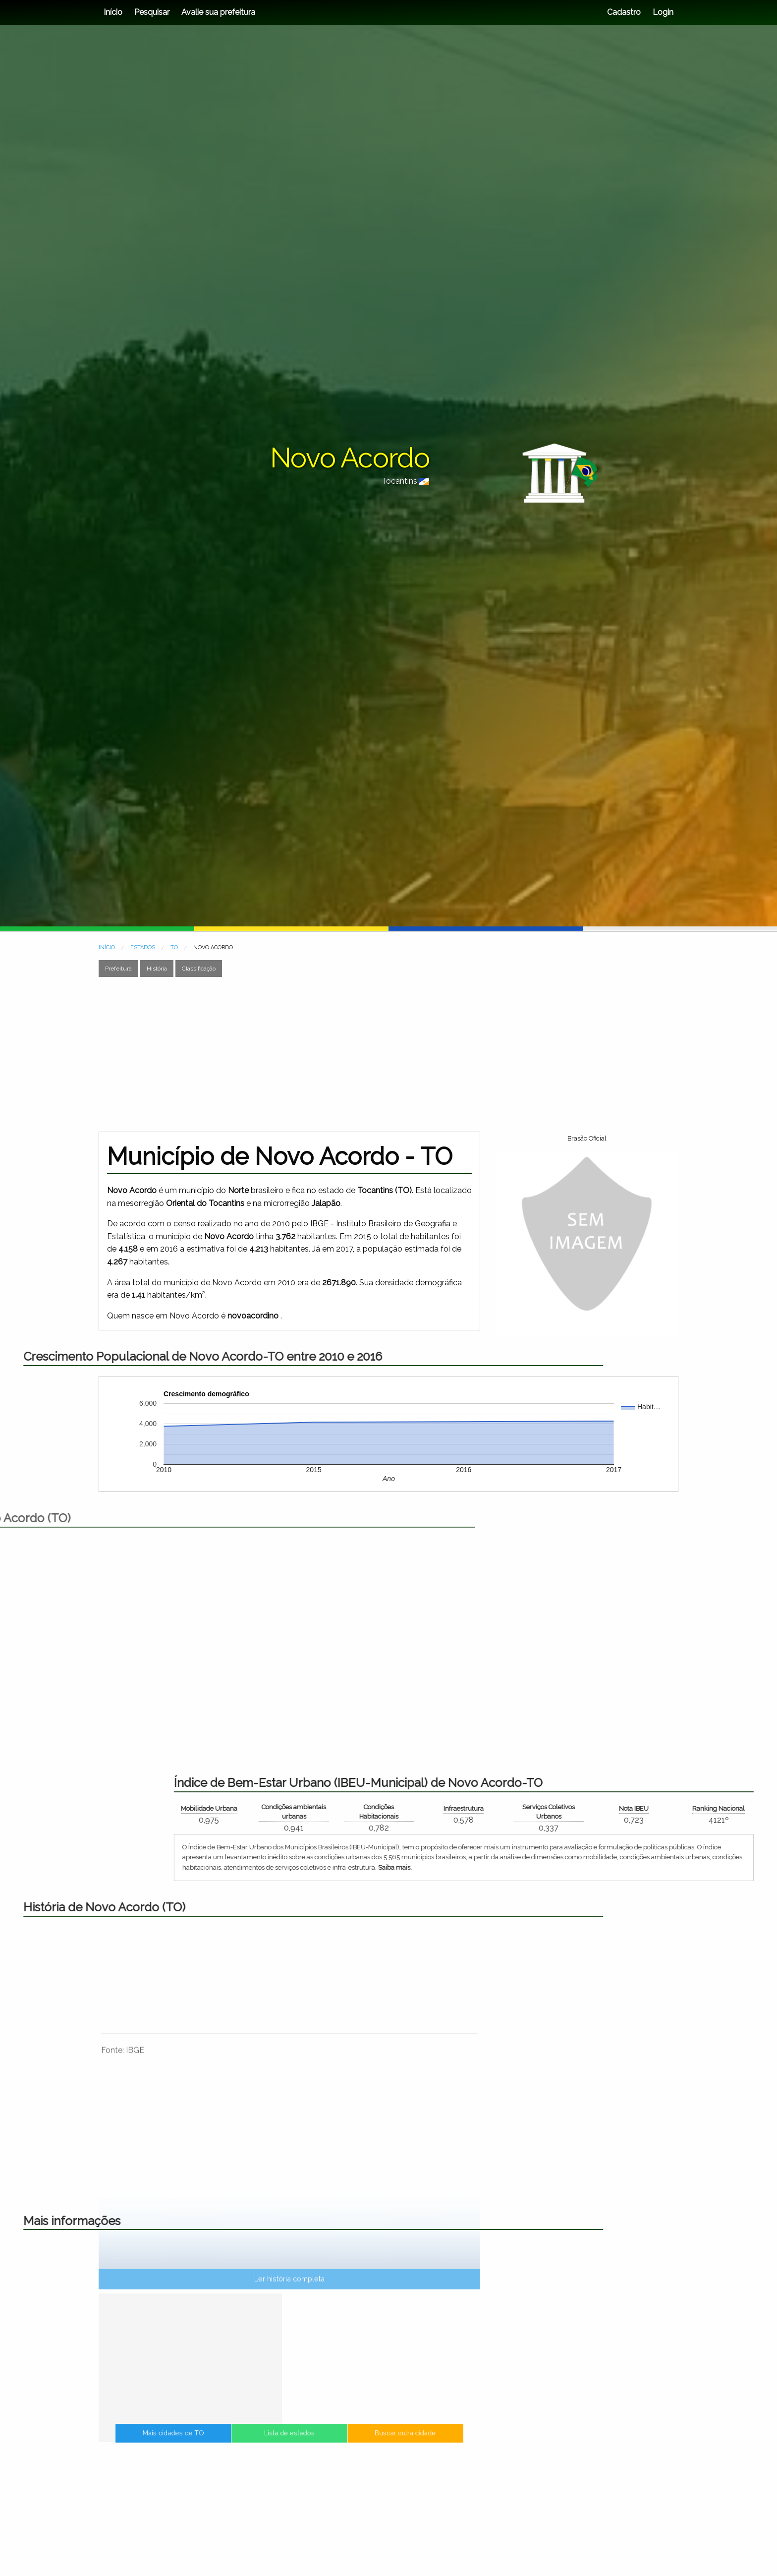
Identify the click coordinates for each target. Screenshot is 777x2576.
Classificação (199, 968)
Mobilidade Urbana (717, 1808)
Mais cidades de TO (249, 2445)
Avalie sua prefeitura (218, 12)
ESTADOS (142, 947)
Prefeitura (118, 968)
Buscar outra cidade (329, 2445)
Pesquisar (151, 12)
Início (113, 12)
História (157, 968)
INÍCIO (107, 947)
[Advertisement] (388, 1054)
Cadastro (624, 12)
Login (662, 12)
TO (174, 947)
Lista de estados (289, 2445)
